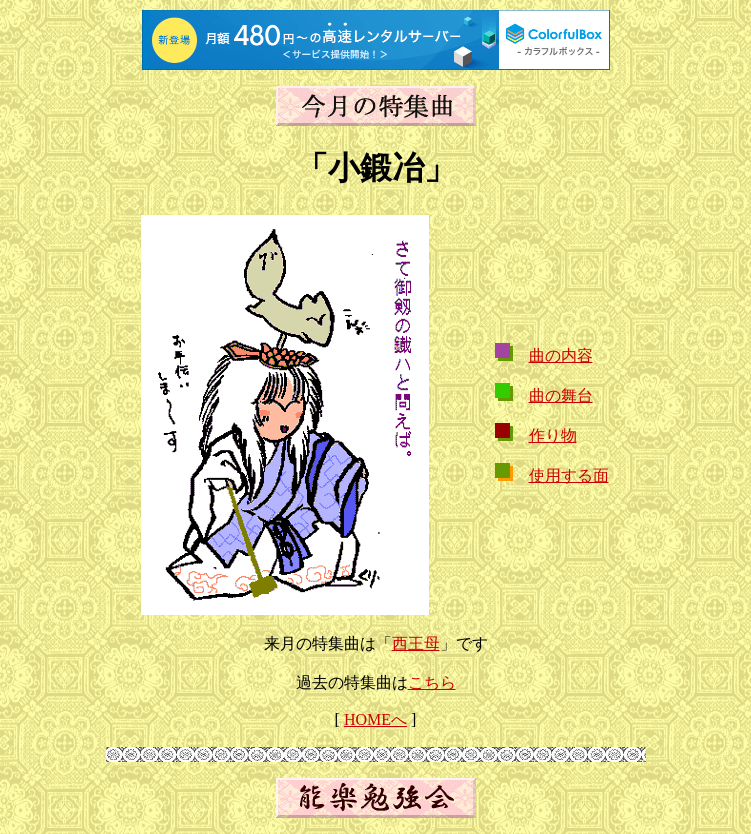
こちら (432, 682)
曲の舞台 (561, 395)
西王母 (416, 643)
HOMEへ (375, 719)
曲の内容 (561, 355)
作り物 (553, 435)
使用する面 (569, 475)
